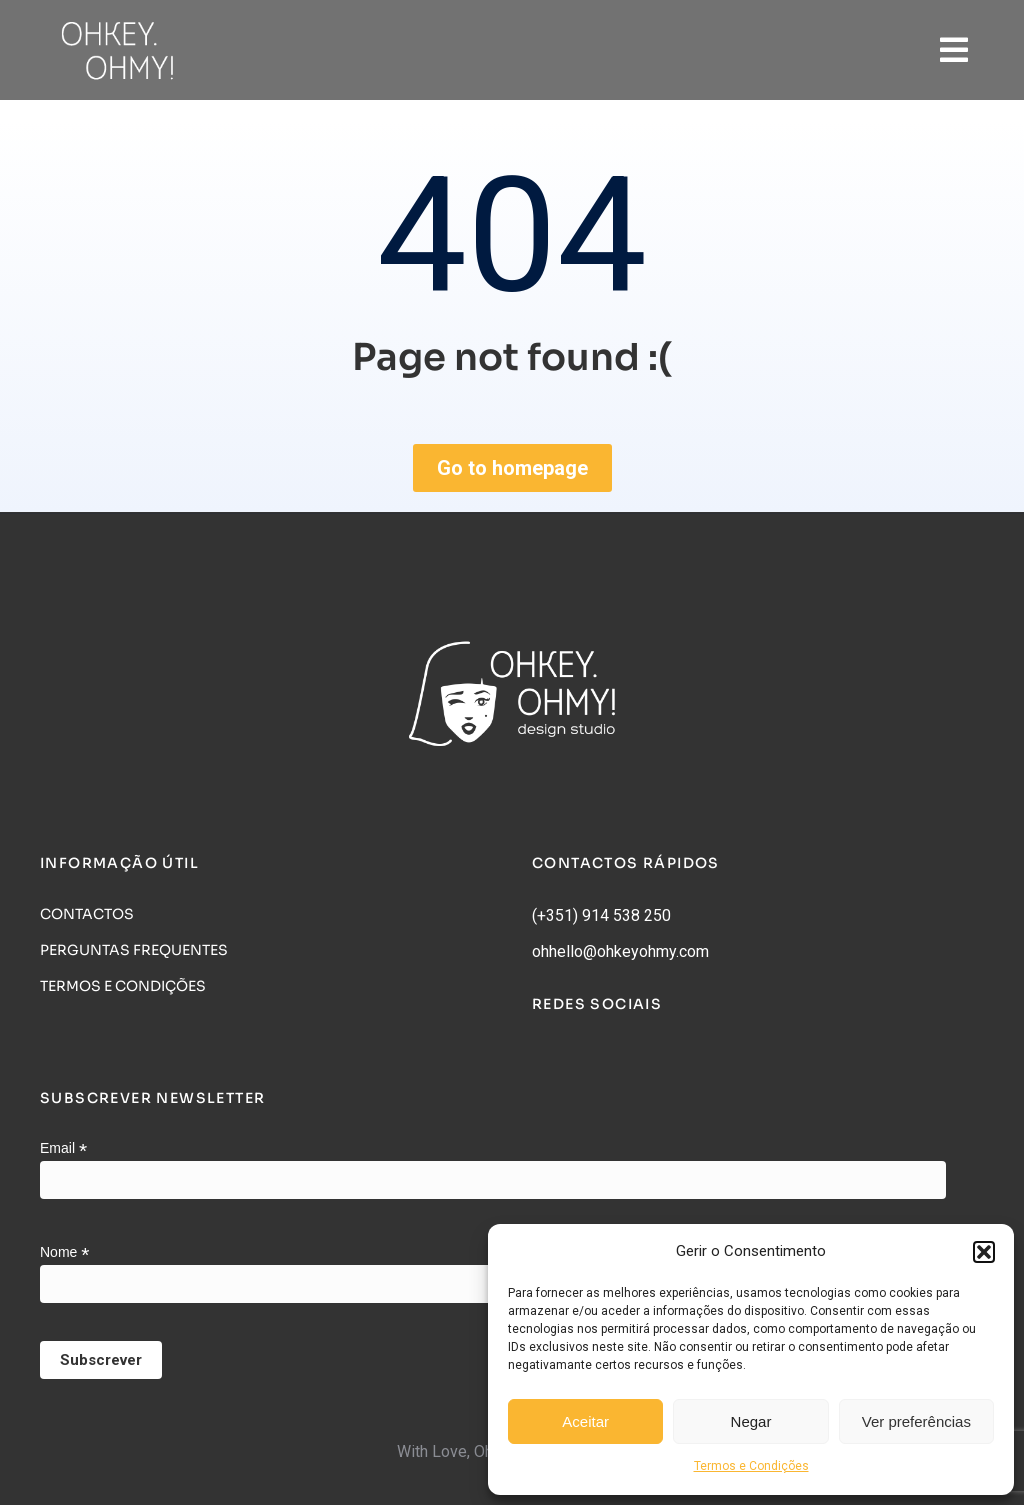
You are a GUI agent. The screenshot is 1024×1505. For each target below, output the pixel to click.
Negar (751, 1421)
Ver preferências (916, 1421)
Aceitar (585, 1421)
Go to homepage (512, 468)
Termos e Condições (751, 1466)
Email (63, 1148)
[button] (984, 1252)
